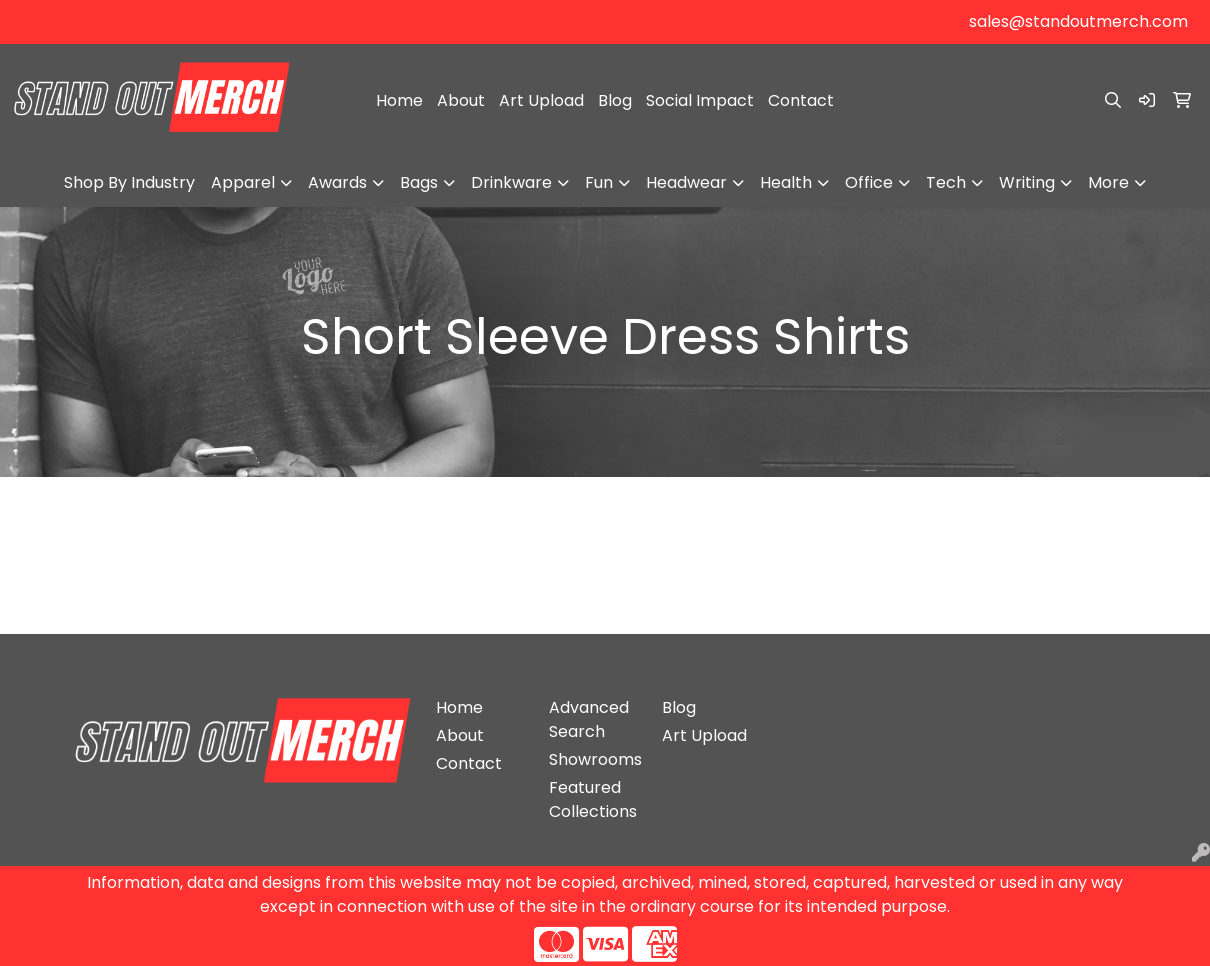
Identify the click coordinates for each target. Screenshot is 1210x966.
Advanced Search (589, 719)
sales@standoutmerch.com (1078, 21)
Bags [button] (419, 182)
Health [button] (786, 182)
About (461, 100)
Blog (615, 100)
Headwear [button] (686, 182)
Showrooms (593, 759)
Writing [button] (1027, 182)
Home (399, 100)
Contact (801, 100)
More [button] (1108, 182)
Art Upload (541, 100)
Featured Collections (593, 799)
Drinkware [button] (511, 182)
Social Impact (700, 100)
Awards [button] (337, 182)
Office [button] (869, 182)
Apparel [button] (243, 182)
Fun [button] (599, 182)
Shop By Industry (129, 182)
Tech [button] (946, 182)
